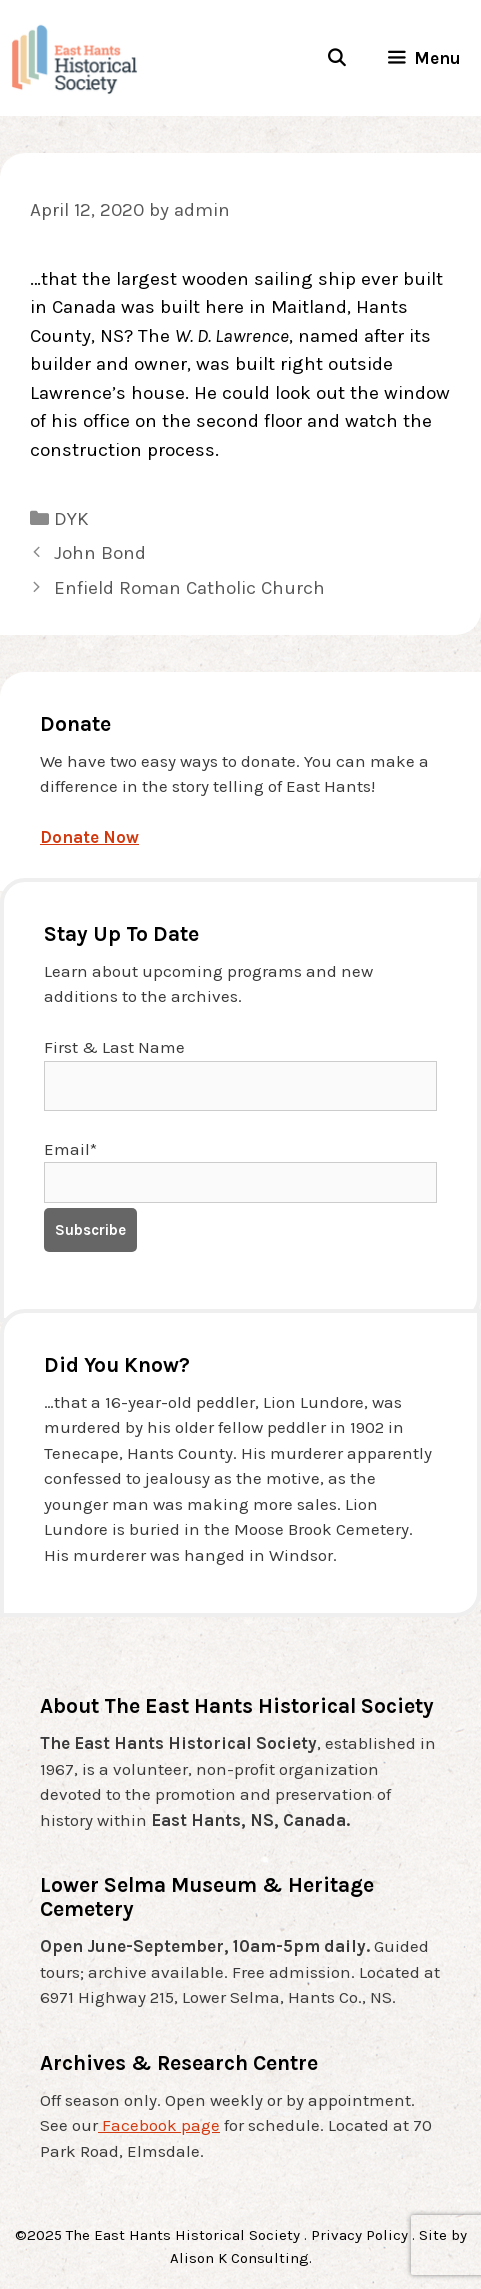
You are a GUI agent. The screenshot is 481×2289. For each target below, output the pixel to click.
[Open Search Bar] (336, 58)
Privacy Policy (359, 2235)
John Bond (100, 553)
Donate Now (89, 837)
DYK (71, 519)
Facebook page (159, 2125)
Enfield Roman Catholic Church (189, 588)
